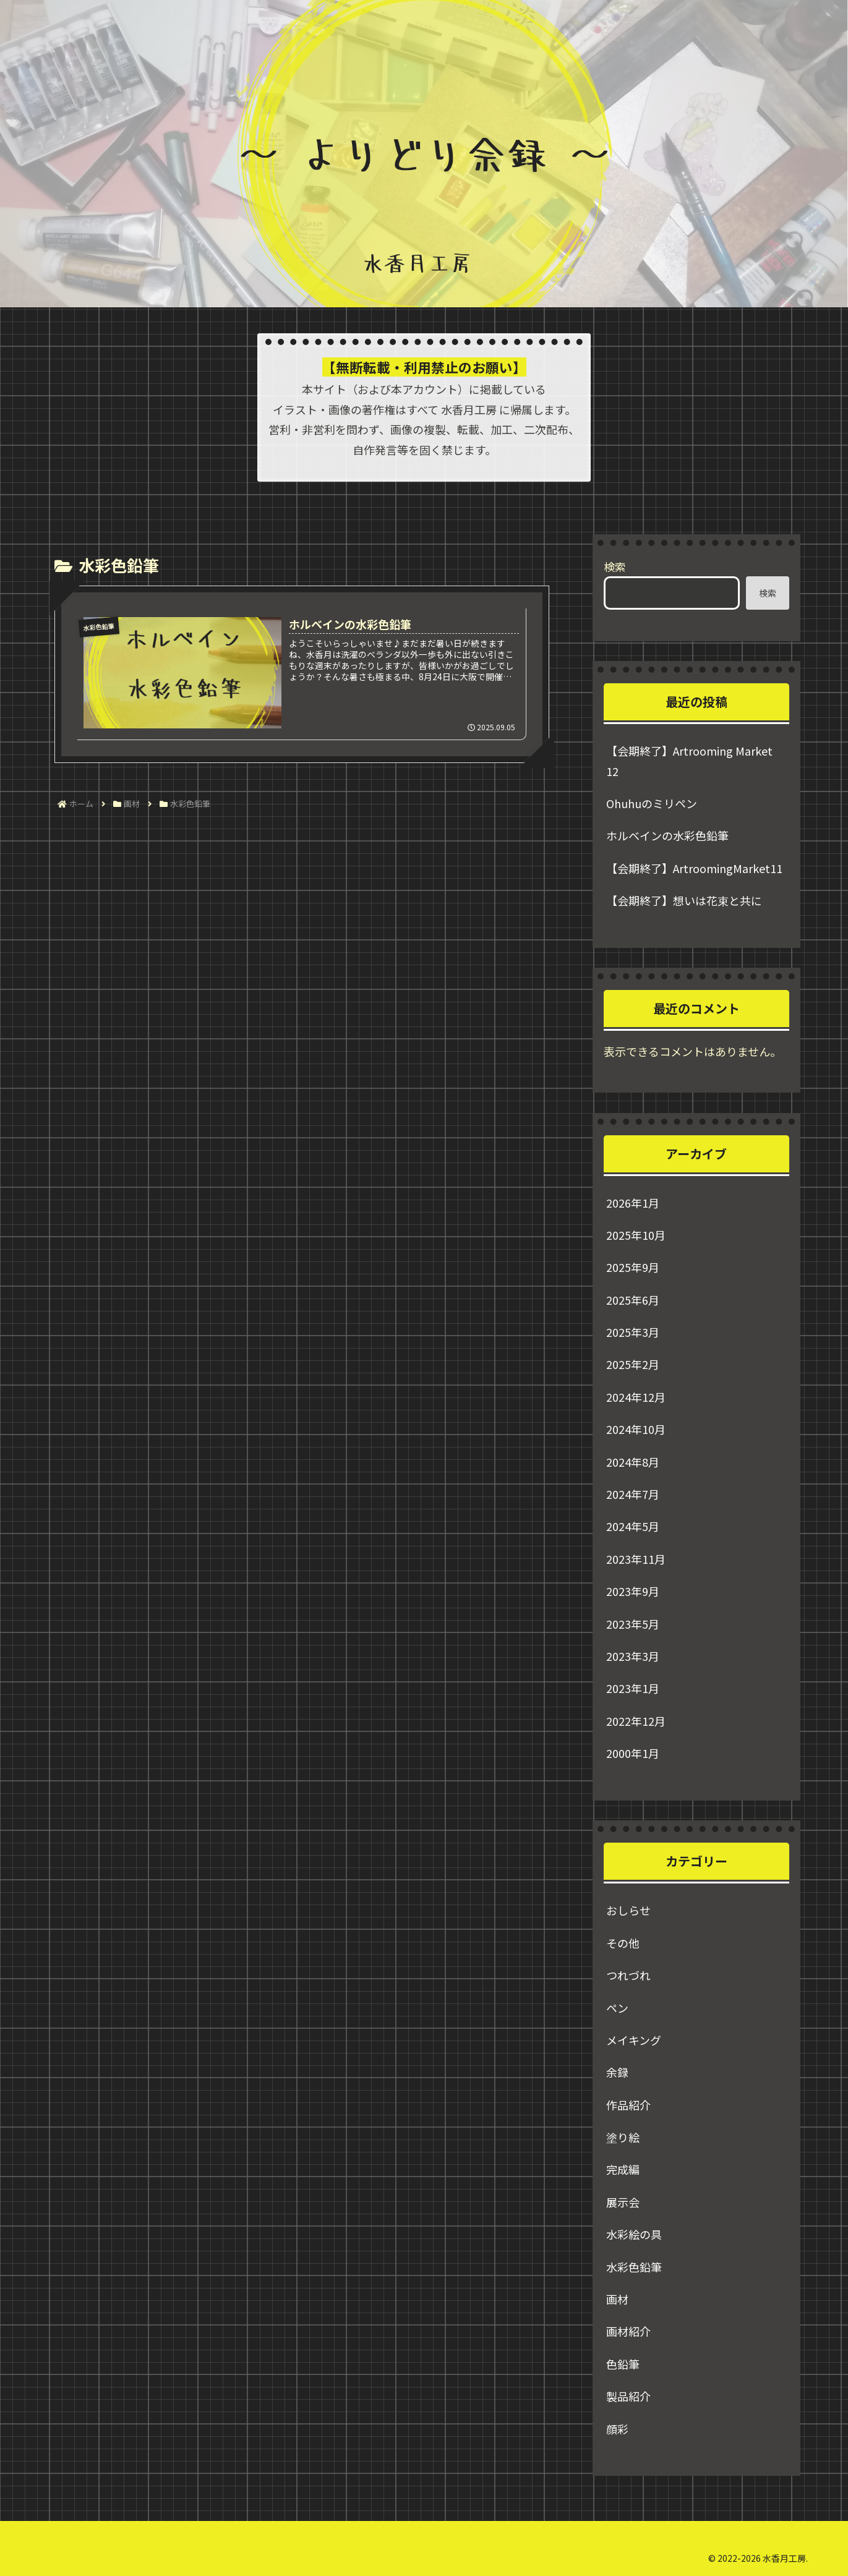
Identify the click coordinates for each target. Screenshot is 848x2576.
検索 (615, 566)
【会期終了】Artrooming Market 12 (689, 760)
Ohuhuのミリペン (651, 803)
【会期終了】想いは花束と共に (684, 900)
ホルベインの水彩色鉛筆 (667, 835)
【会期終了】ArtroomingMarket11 (694, 868)
